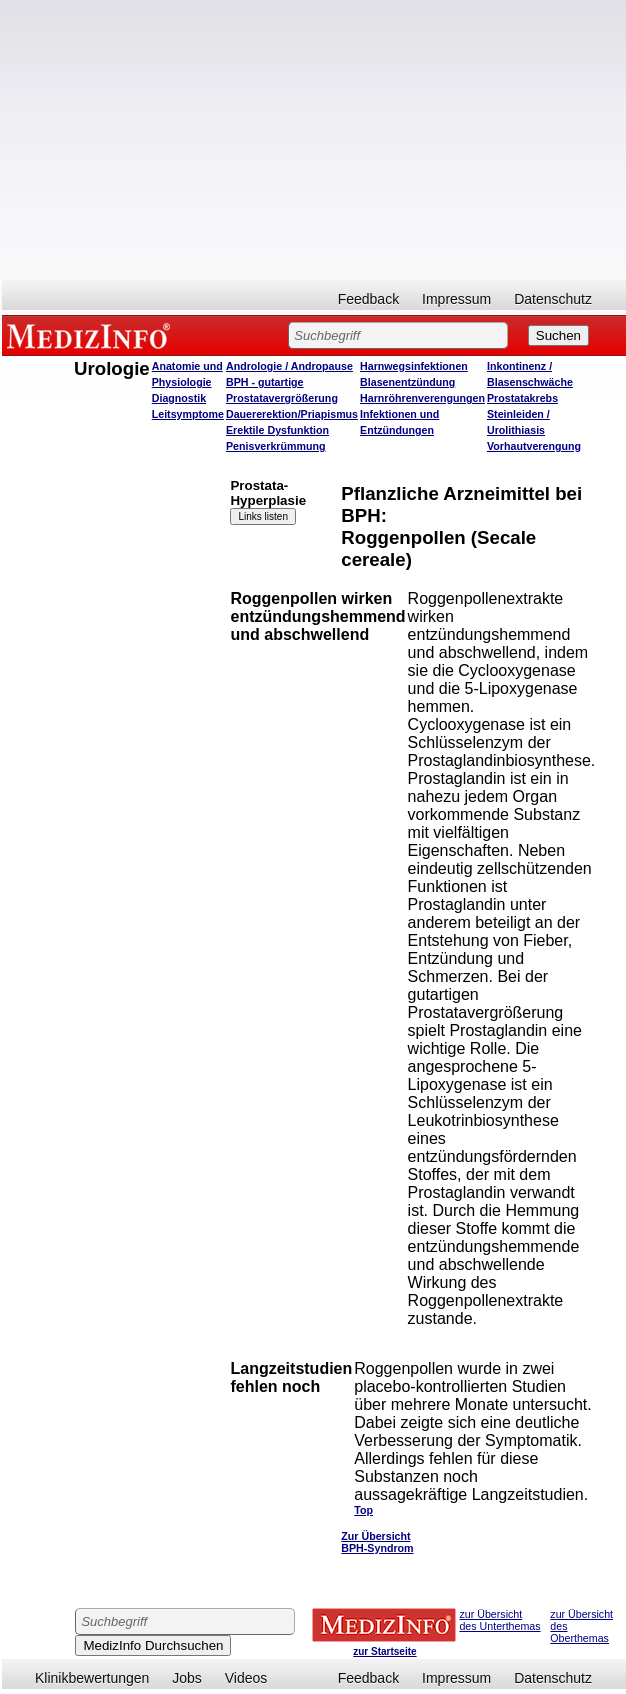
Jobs (187, 1678)
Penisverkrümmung (276, 446)
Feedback (368, 299)
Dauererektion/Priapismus (292, 414)
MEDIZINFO (92, 335)
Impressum (456, 299)
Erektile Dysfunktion (277, 430)
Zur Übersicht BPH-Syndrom (377, 1542)
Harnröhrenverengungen (422, 398)
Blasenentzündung (407, 382)
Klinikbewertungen (92, 1678)
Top (363, 1510)
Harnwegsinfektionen (414, 366)
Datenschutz (553, 299)
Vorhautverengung (534, 446)
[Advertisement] (314, 140)
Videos (246, 1678)
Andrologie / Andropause (289, 366)
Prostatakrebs (522, 398)
